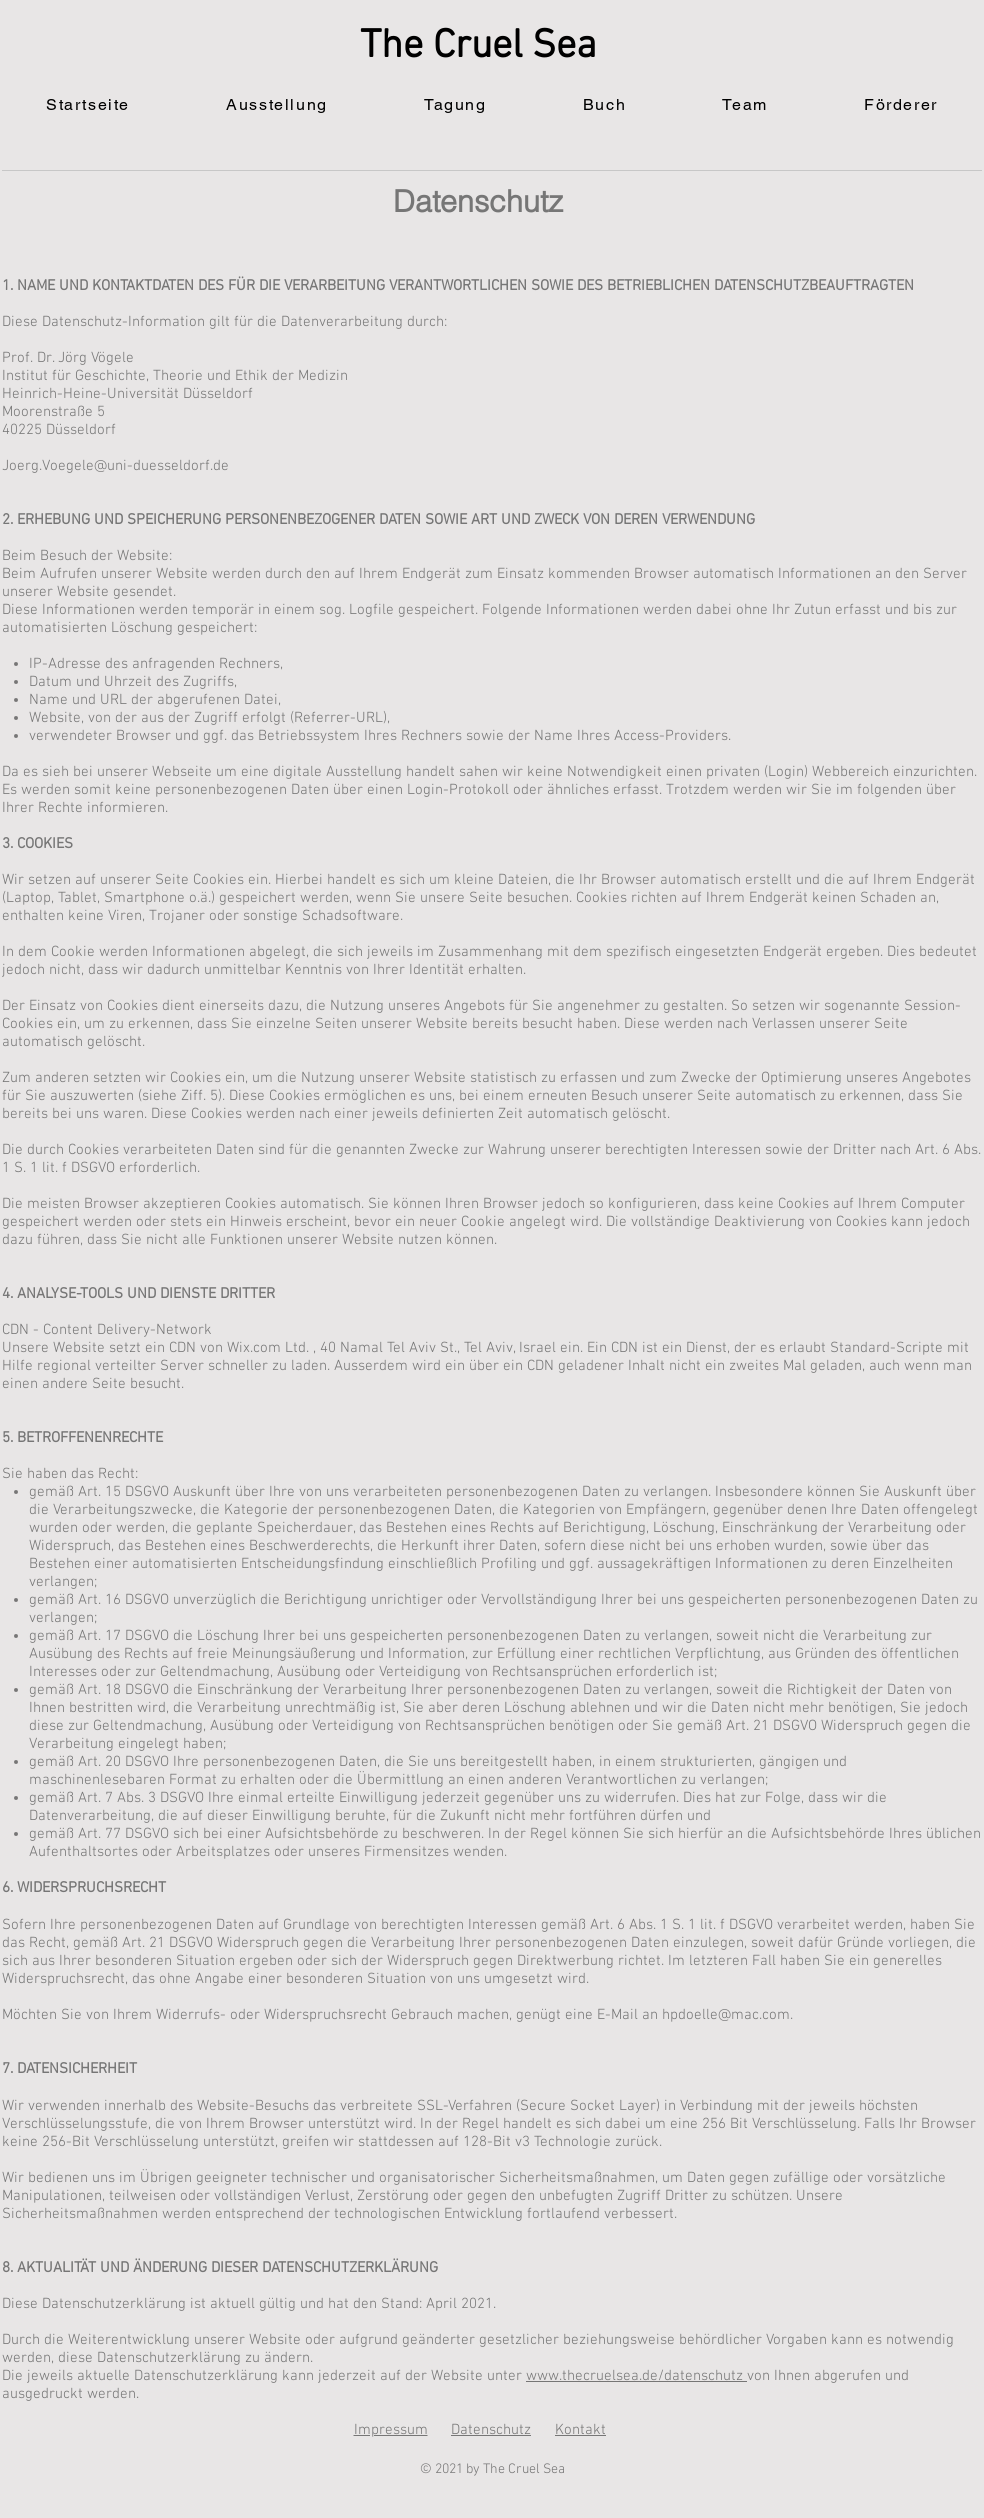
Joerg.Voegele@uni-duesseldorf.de (115, 466)
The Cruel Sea (478, 47)
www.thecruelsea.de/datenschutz (636, 2376)
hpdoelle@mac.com (726, 2015)
